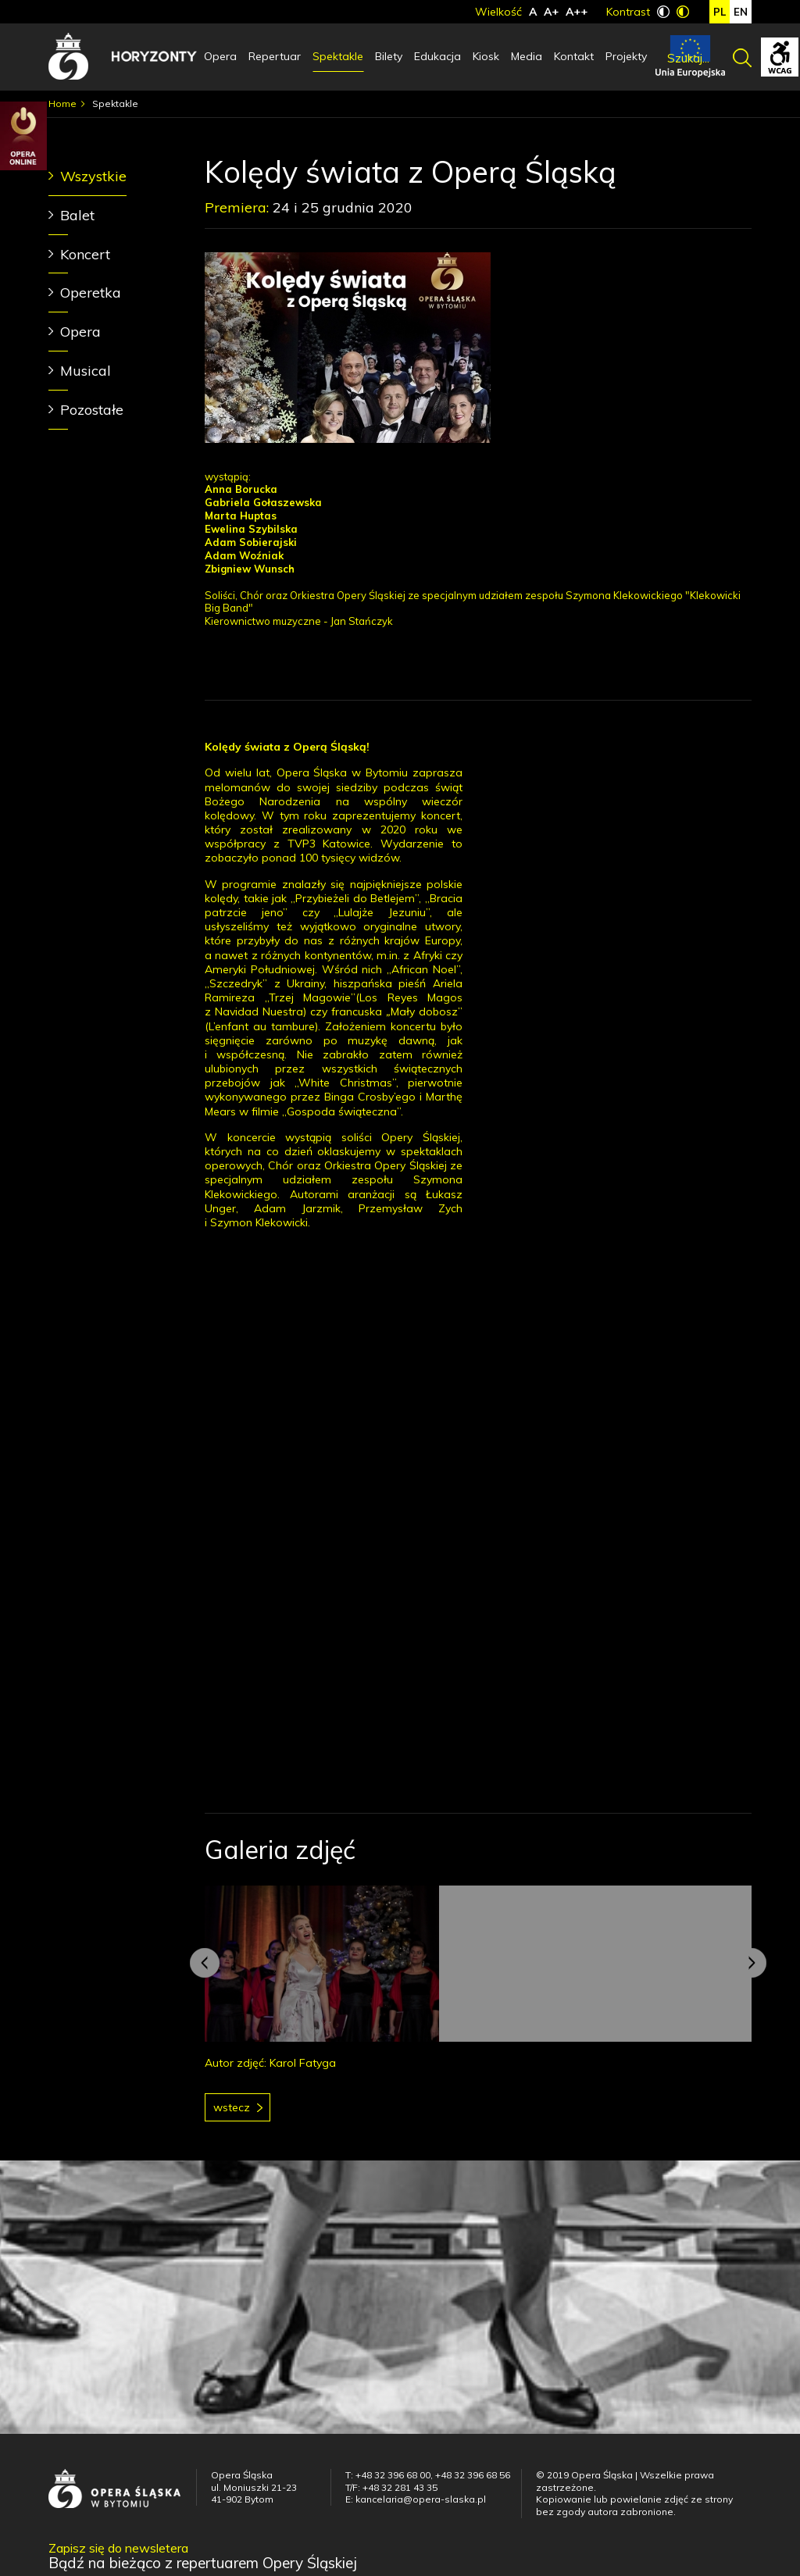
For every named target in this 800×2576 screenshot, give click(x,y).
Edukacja (437, 56)
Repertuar (274, 56)
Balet (77, 215)
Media (526, 56)
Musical (85, 371)
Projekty (626, 56)
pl (719, 11)
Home (62, 103)
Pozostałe (91, 410)
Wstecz (231, 2107)
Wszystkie (93, 176)
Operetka (90, 292)
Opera (220, 56)
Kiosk (486, 56)
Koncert (85, 254)
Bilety (388, 56)
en (741, 11)
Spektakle (337, 56)
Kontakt (574, 56)
